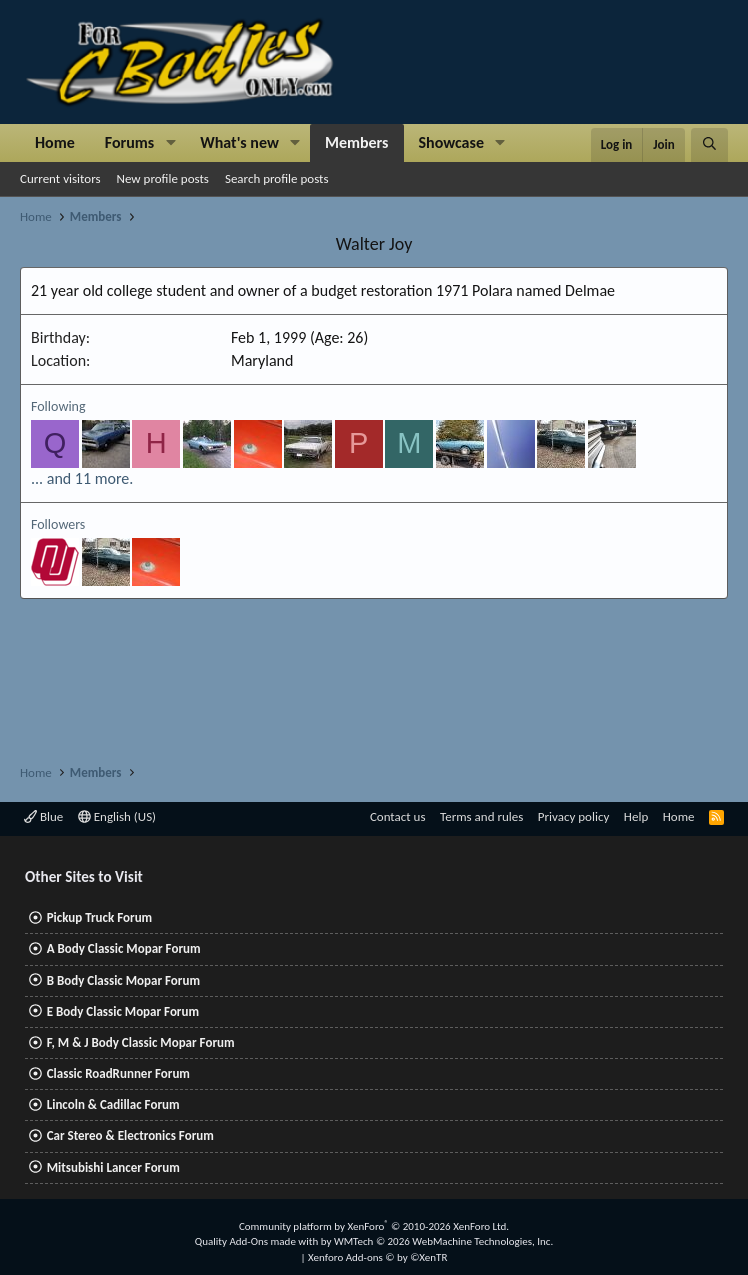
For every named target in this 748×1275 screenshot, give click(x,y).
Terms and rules (481, 816)
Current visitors (60, 178)
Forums (129, 142)
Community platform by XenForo (374, 1226)
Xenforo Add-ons (377, 1257)
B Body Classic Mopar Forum (123, 980)
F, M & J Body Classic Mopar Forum (141, 1042)
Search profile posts (277, 178)
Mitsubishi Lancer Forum (113, 1167)
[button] (170, 143)
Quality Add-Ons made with (258, 1241)
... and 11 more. (82, 478)
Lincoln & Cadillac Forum (113, 1104)
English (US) (117, 816)
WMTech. (443, 1241)
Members (357, 142)
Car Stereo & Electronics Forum (130, 1135)
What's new (239, 142)
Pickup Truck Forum (99, 917)
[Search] (709, 145)
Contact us (398, 816)
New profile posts (163, 178)
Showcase (451, 142)
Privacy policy (574, 816)
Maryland (262, 360)
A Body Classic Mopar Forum (124, 948)
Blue (43, 816)
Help (636, 816)
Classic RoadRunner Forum (118, 1073)
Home (55, 142)
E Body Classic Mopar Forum (123, 1011)
